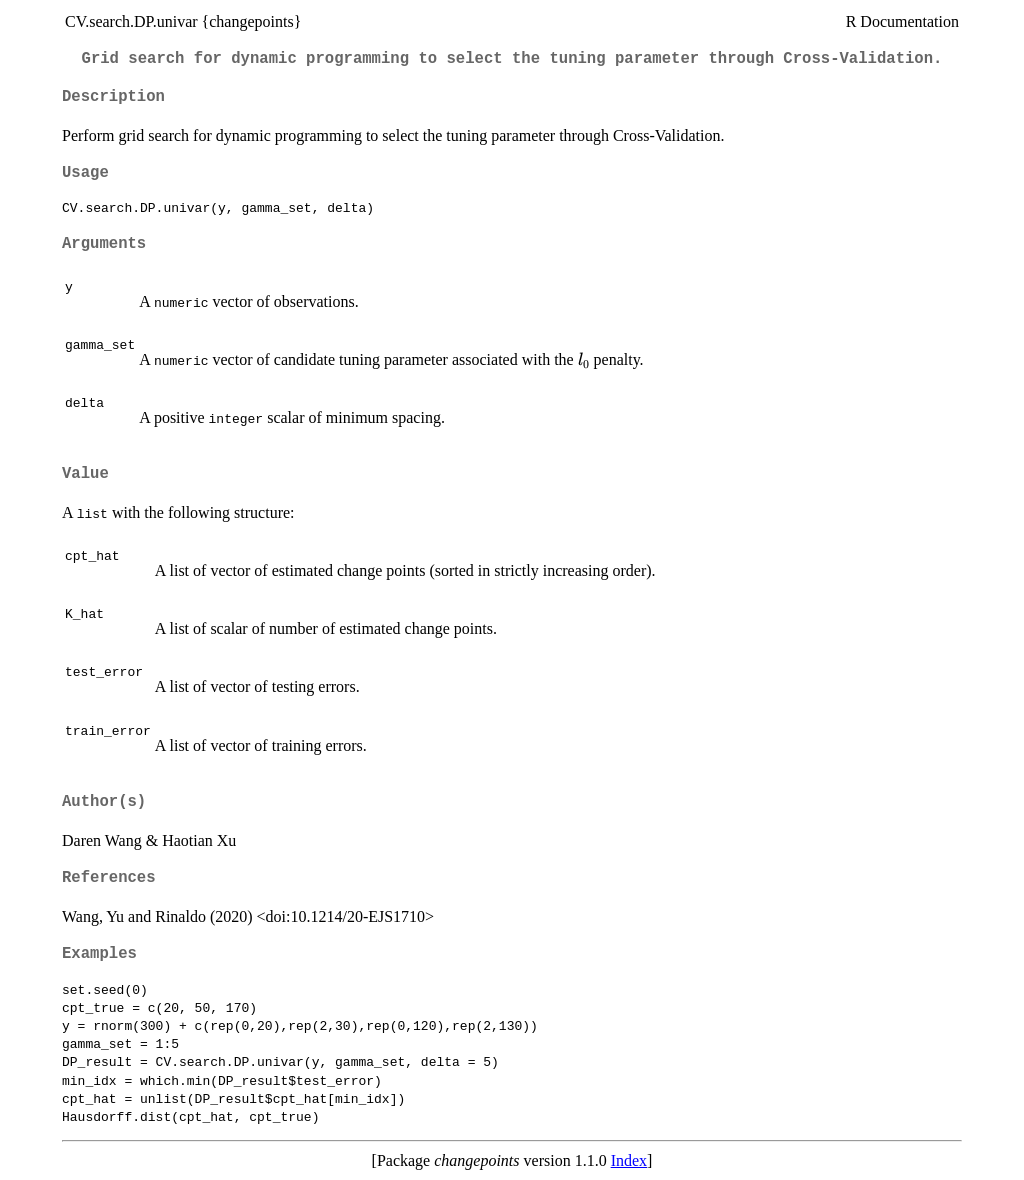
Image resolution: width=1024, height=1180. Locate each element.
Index (629, 1160)
